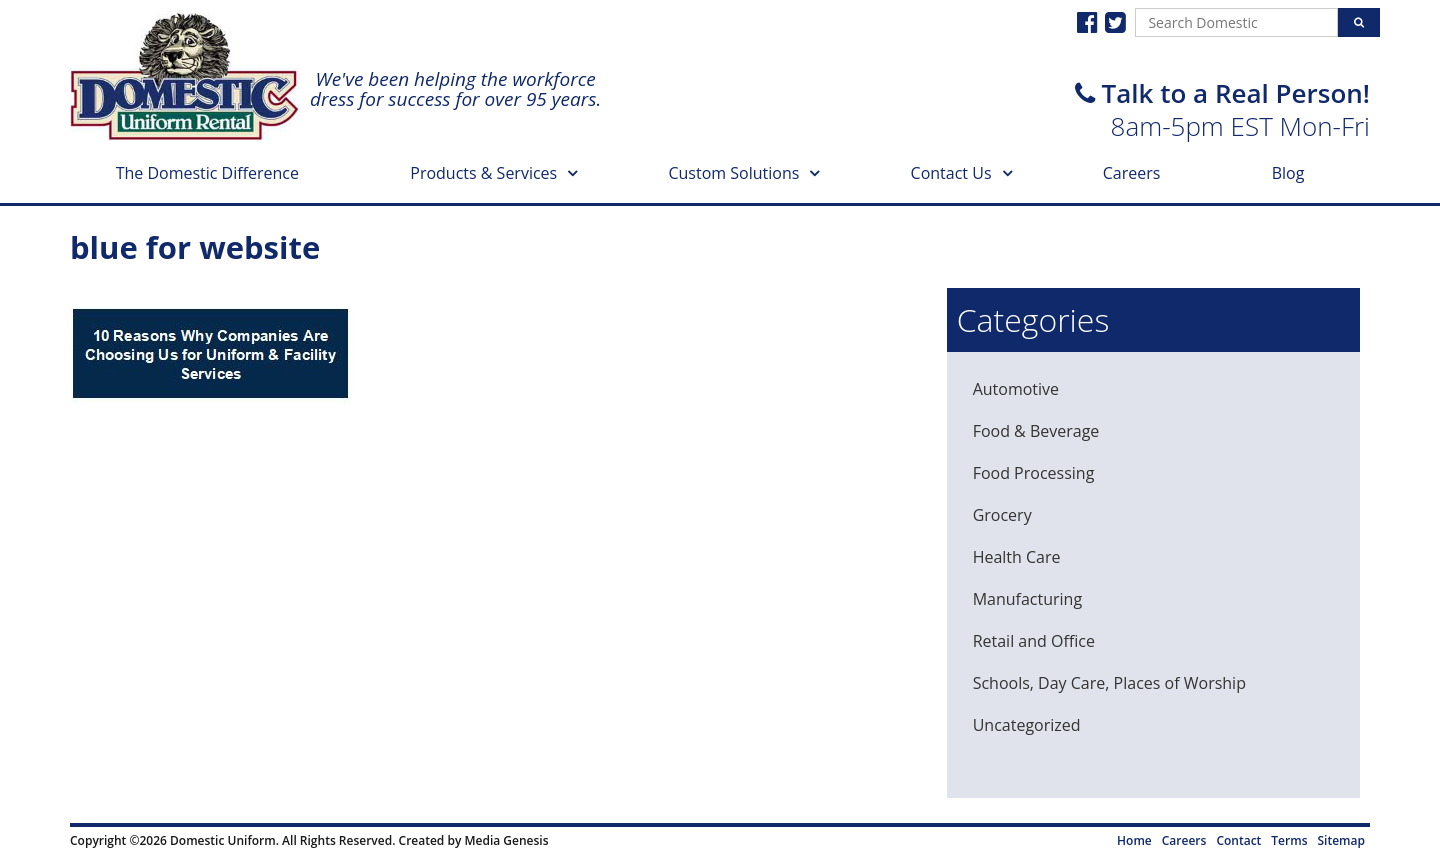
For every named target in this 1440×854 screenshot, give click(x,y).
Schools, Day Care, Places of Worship (1109, 683)
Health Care (1017, 557)
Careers (1132, 173)
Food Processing (1034, 473)
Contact (1238, 840)
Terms (1289, 840)
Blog (1288, 173)
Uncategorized (1027, 725)
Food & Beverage (1036, 431)
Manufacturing (1027, 599)
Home (1134, 840)
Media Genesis (506, 840)
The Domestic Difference (207, 173)
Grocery (1002, 515)
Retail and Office (1034, 641)
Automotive (1016, 389)
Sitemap (1341, 840)
